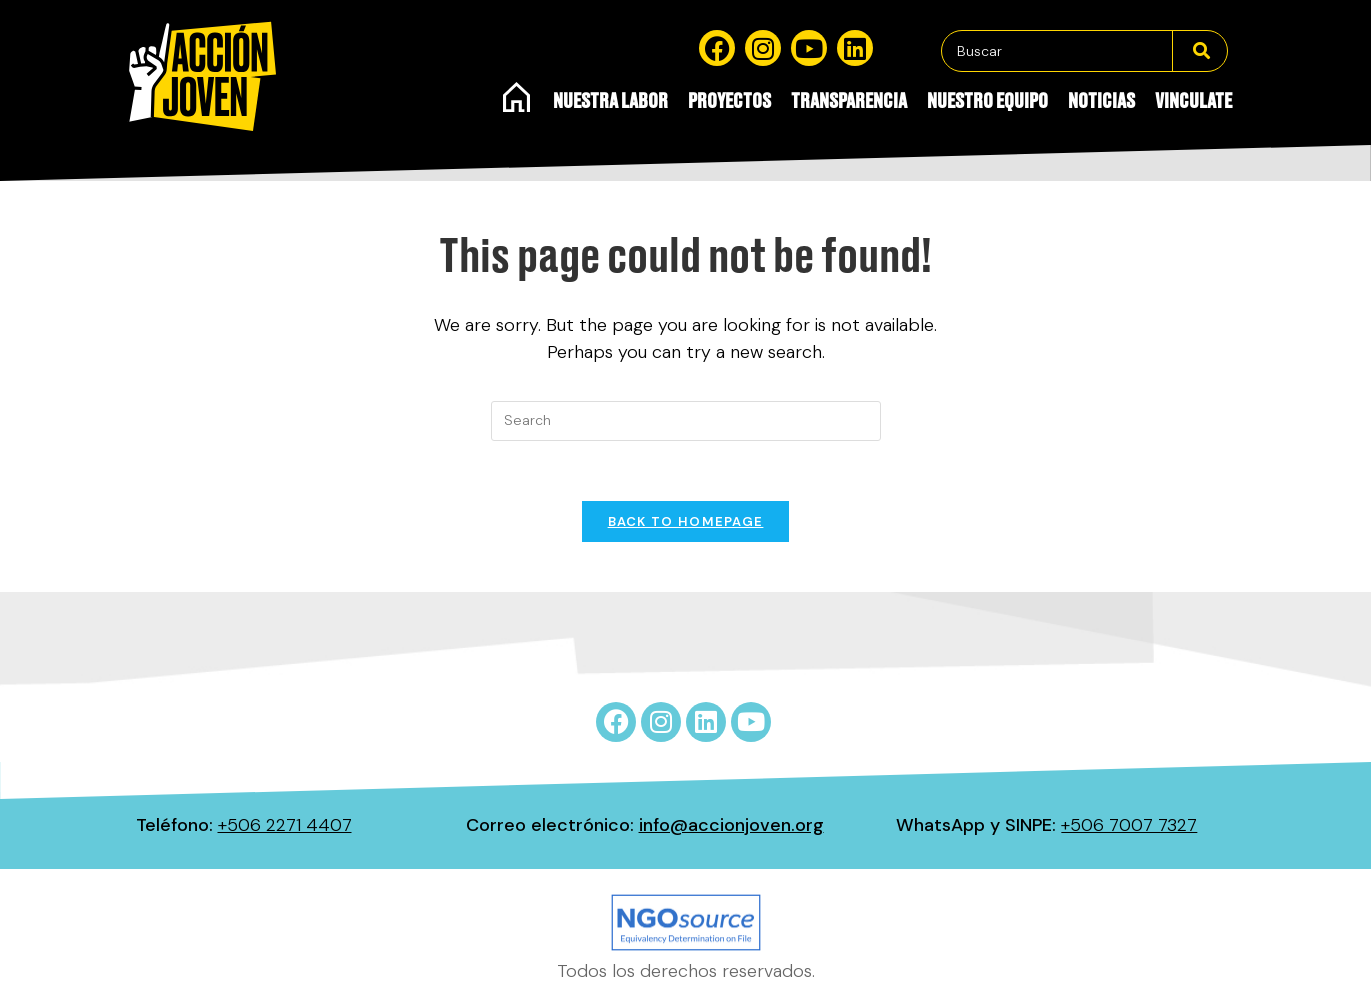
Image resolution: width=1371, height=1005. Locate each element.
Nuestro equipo (987, 102)
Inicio (518, 97)
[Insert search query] (686, 421)
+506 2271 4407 (285, 825)
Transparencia (849, 102)
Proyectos (729, 102)
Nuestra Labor (610, 102)
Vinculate (1193, 102)
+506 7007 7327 (1129, 825)
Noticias (1101, 102)
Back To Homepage (686, 521)
